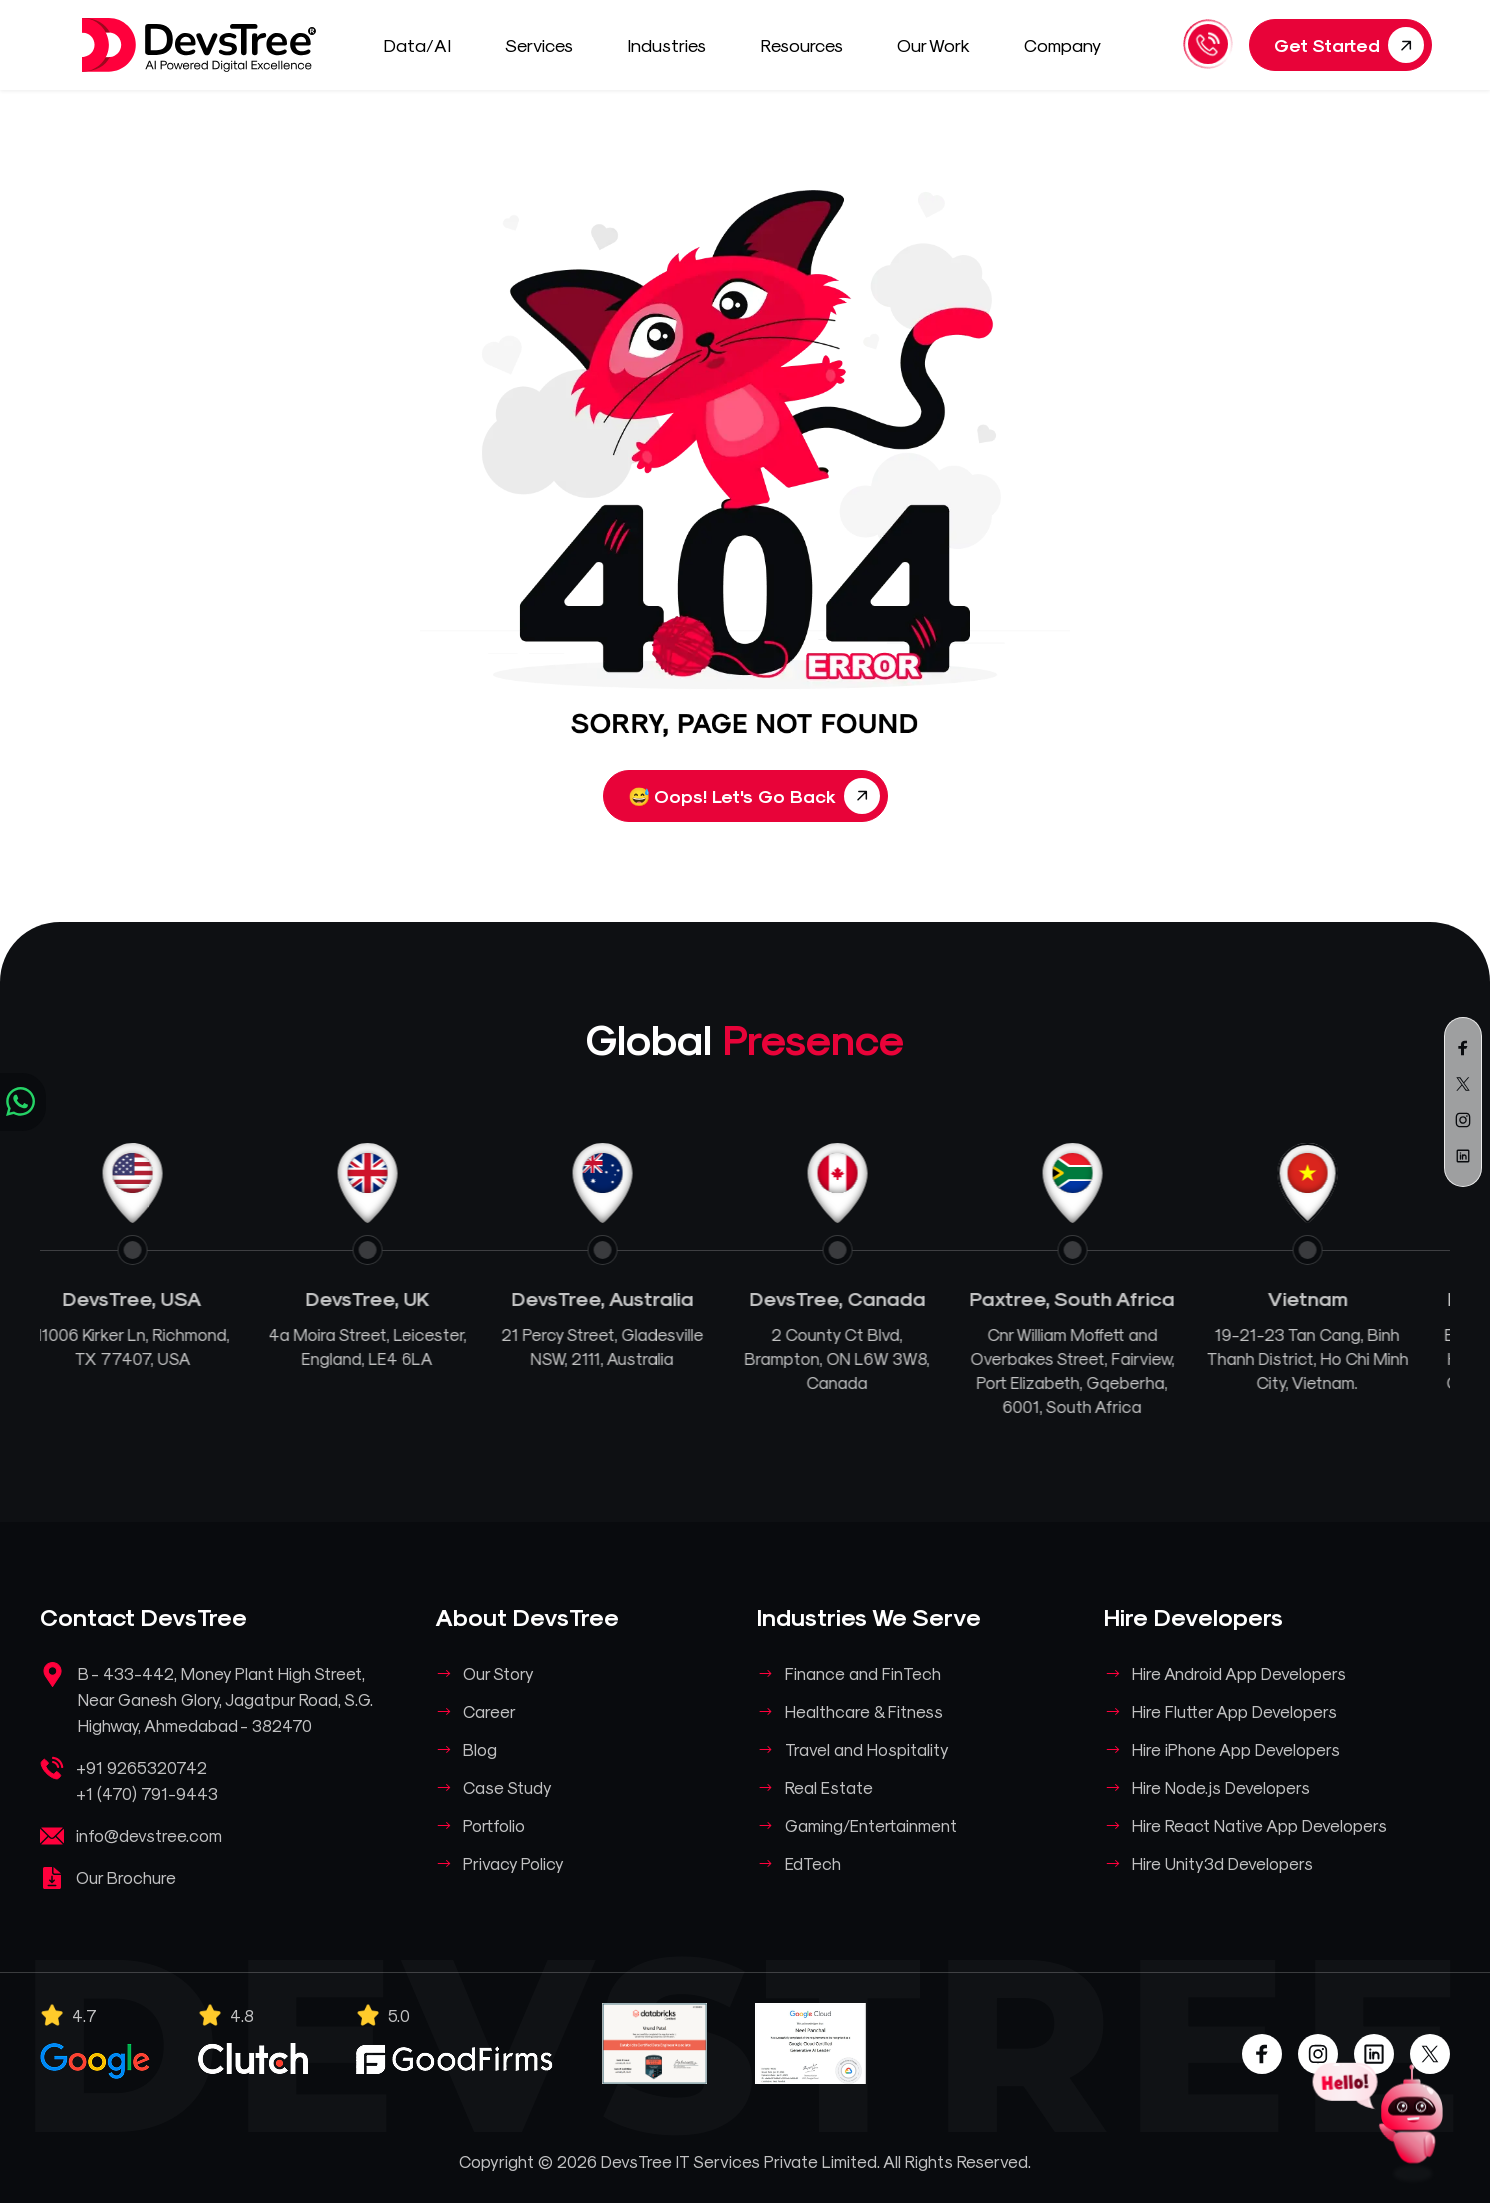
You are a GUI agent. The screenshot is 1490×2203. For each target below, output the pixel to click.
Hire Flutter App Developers (1234, 1711)
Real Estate (829, 1787)
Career (489, 1711)
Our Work (943, 44)
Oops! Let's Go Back (754, 796)
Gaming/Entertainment (871, 1825)
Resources (811, 44)
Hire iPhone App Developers (1236, 1749)
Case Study (507, 1787)
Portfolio (494, 1825)
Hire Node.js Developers (1221, 1787)
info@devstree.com (149, 1835)
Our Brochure (126, 1877)
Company (1072, 44)
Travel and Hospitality (867, 1749)
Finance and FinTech (863, 1673)
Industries (676, 44)
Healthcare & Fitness (864, 1711)
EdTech (813, 1863)
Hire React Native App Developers (1259, 1825)
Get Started (1349, 45)
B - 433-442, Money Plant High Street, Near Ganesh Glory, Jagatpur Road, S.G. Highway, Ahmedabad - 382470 (225, 1699)
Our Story (498, 1673)
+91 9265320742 (141, 1767)
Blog (480, 1749)
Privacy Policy (513, 1863)
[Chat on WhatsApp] (23, 1102)
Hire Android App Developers (1239, 1673)
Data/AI (426, 44)
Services (548, 44)
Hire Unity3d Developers (1222, 1863)
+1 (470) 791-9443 (147, 1793)
